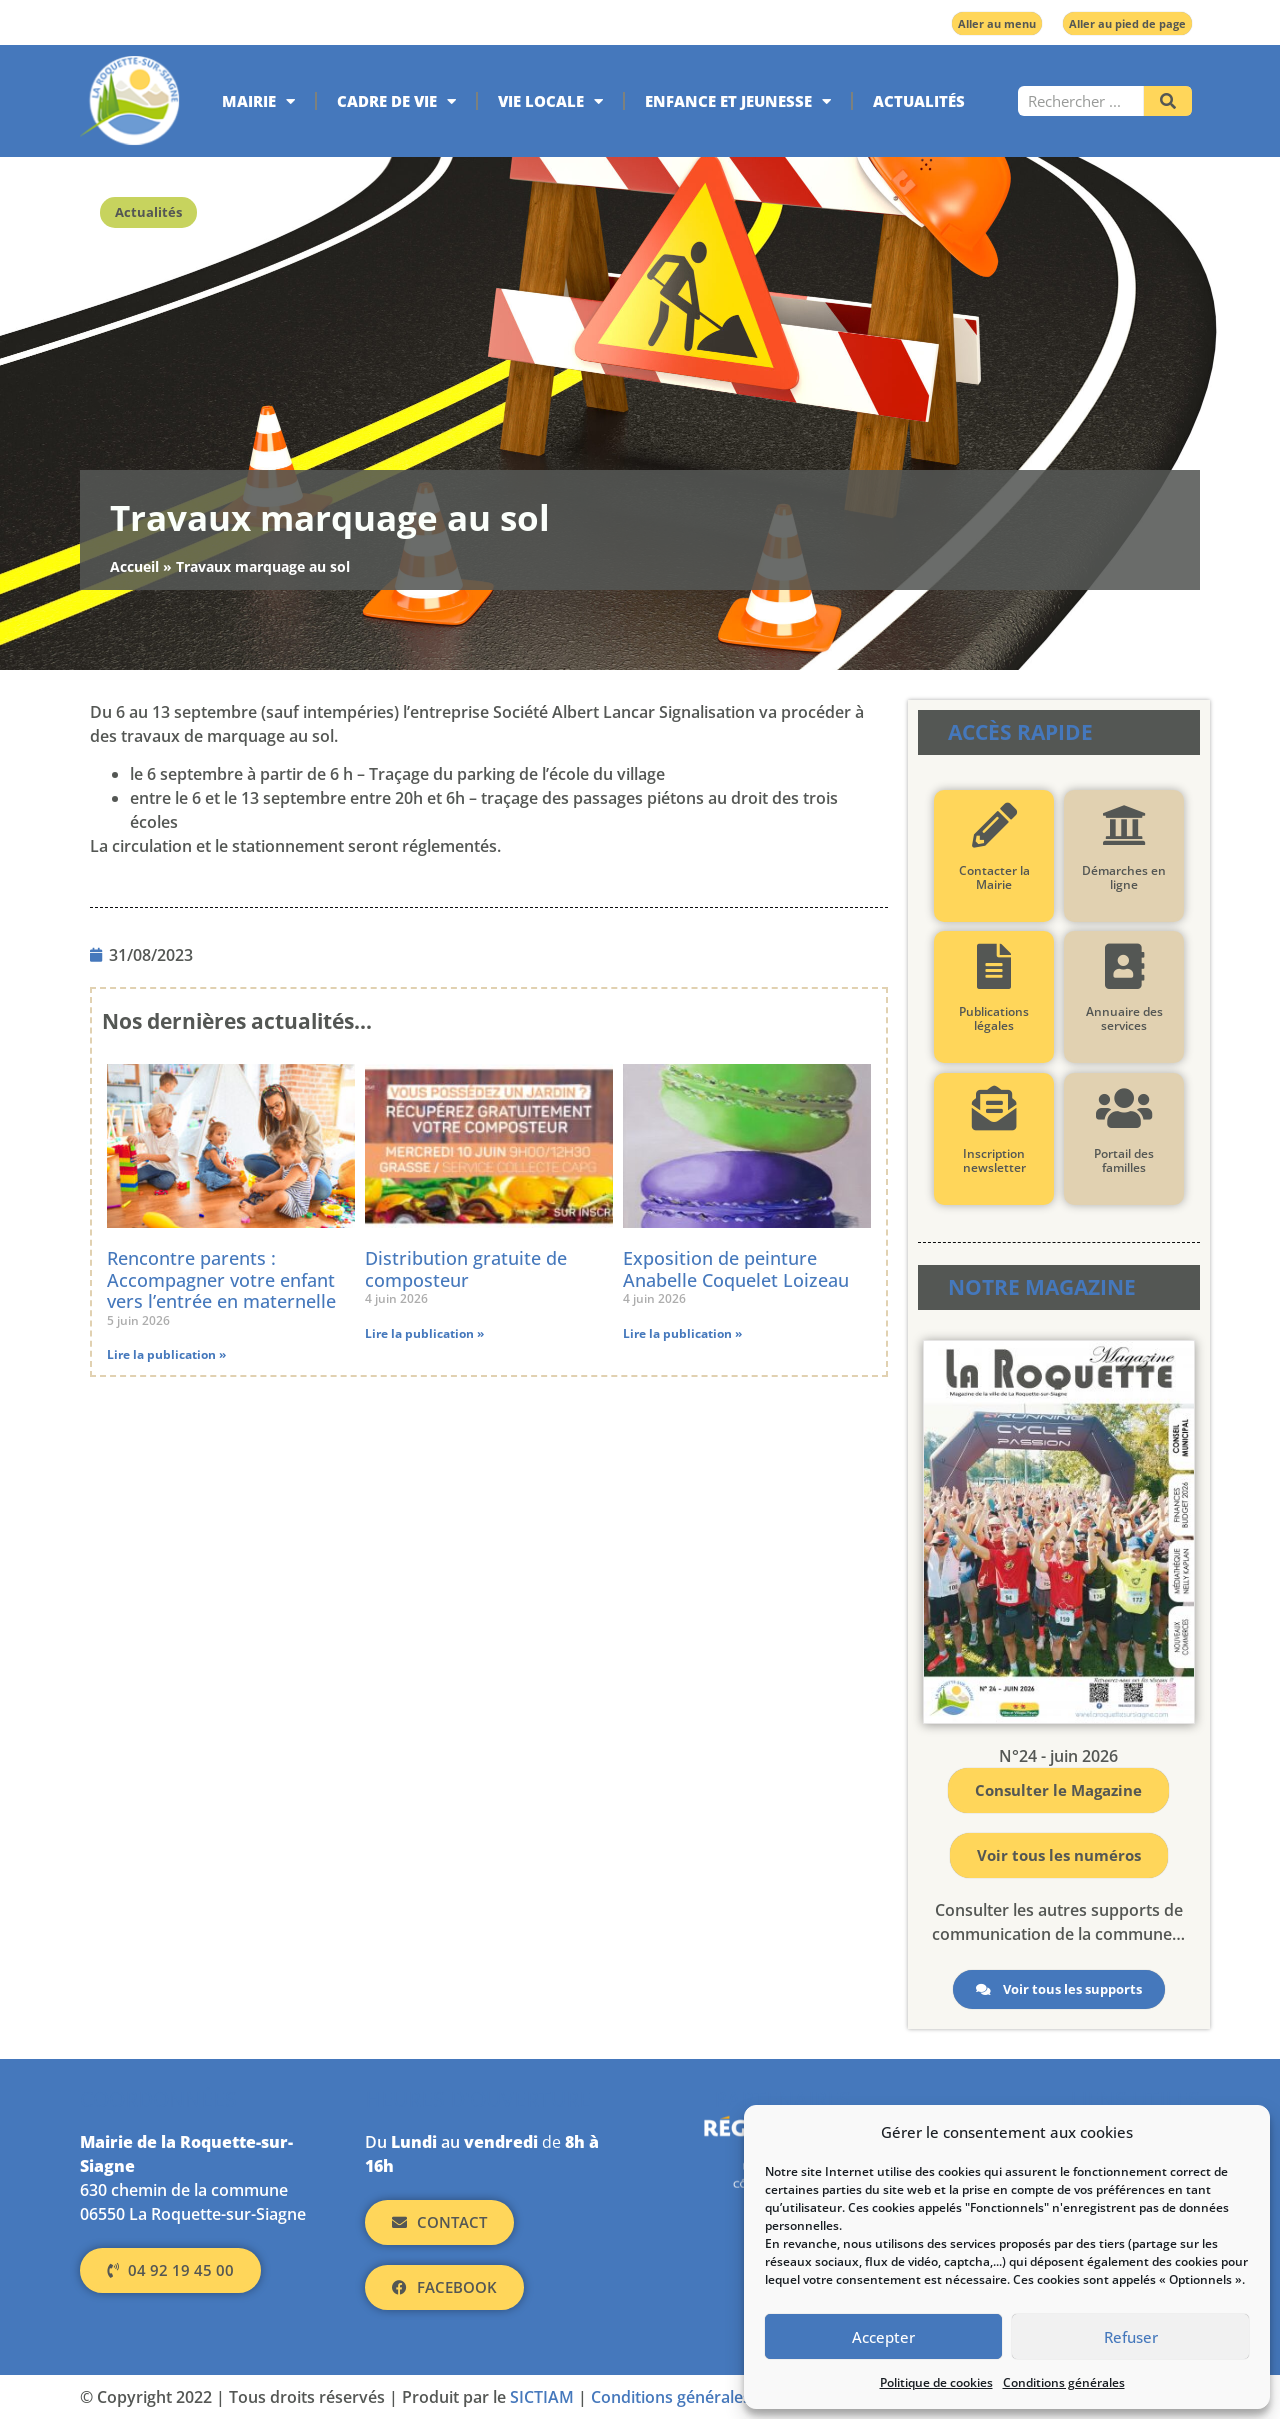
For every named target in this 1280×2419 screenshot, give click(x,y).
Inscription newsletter (993, 1160)
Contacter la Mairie (993, 877)
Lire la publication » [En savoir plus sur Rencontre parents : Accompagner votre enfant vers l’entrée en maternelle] (166, 1354)
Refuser (1131, 2337)
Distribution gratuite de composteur (466, 1269)
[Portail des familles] (1123, 1108)
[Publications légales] (993, 966)
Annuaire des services (1123, 1018)
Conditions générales (1064, 2382)
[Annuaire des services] (1123, 966)
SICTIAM (542, 2397)
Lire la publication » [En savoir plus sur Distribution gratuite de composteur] (424, 1333)
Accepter (883, 2337)
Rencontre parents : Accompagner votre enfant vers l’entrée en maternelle (221, 1279)
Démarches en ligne (1124, 877)
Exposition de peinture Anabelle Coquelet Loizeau (736, 1269)
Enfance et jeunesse (738, 101)
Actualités (919, 101)
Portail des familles (1124, 1160)
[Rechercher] (1168, 101)
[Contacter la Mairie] (993, 825)
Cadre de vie (396, 101)
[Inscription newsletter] (993, 1108)
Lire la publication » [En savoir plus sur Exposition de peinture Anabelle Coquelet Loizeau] (682, 1333)
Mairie (258, 101)
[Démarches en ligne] (1123, 825)
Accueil (134, 566)
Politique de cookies (936, 2382)
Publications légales (994, 1018)
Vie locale (550, 101)
